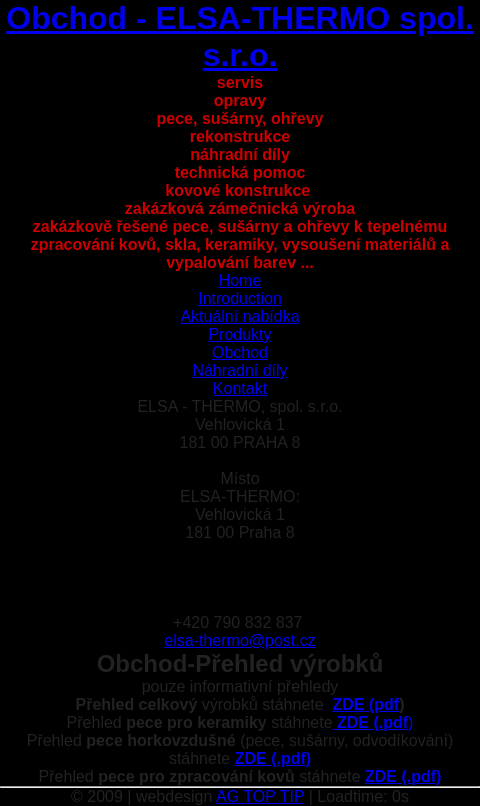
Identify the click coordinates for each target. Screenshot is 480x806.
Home (240, 280)
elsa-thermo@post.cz (239, 640)
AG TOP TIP (260, 796)
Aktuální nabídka (239, 316)
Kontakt (240, 388)
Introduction (240, 298)
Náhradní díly (239, 370)
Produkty (239, 334)
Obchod (240, 352)
